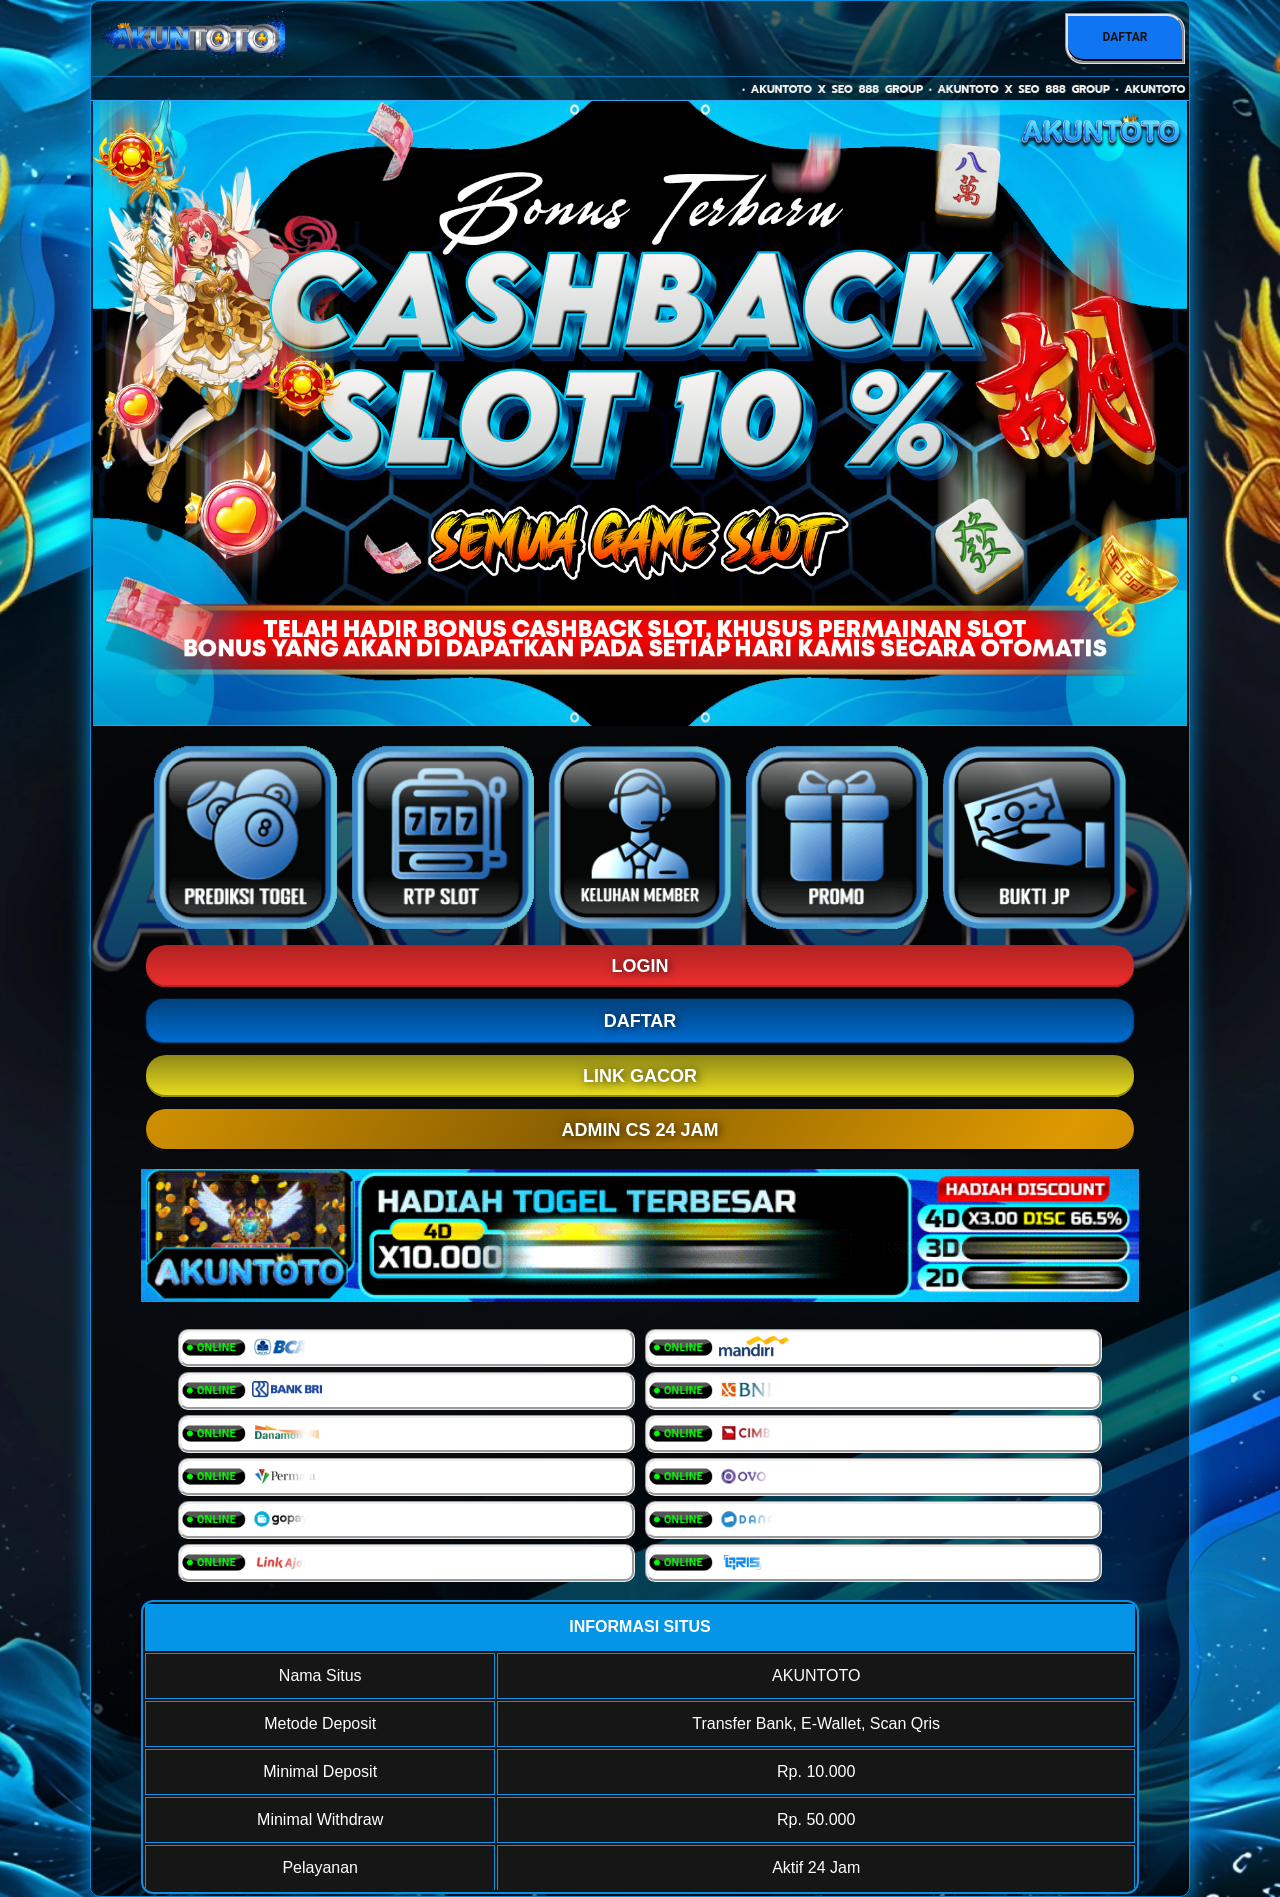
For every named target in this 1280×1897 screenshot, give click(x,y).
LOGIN (640, 966)
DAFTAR (1124, 37)
